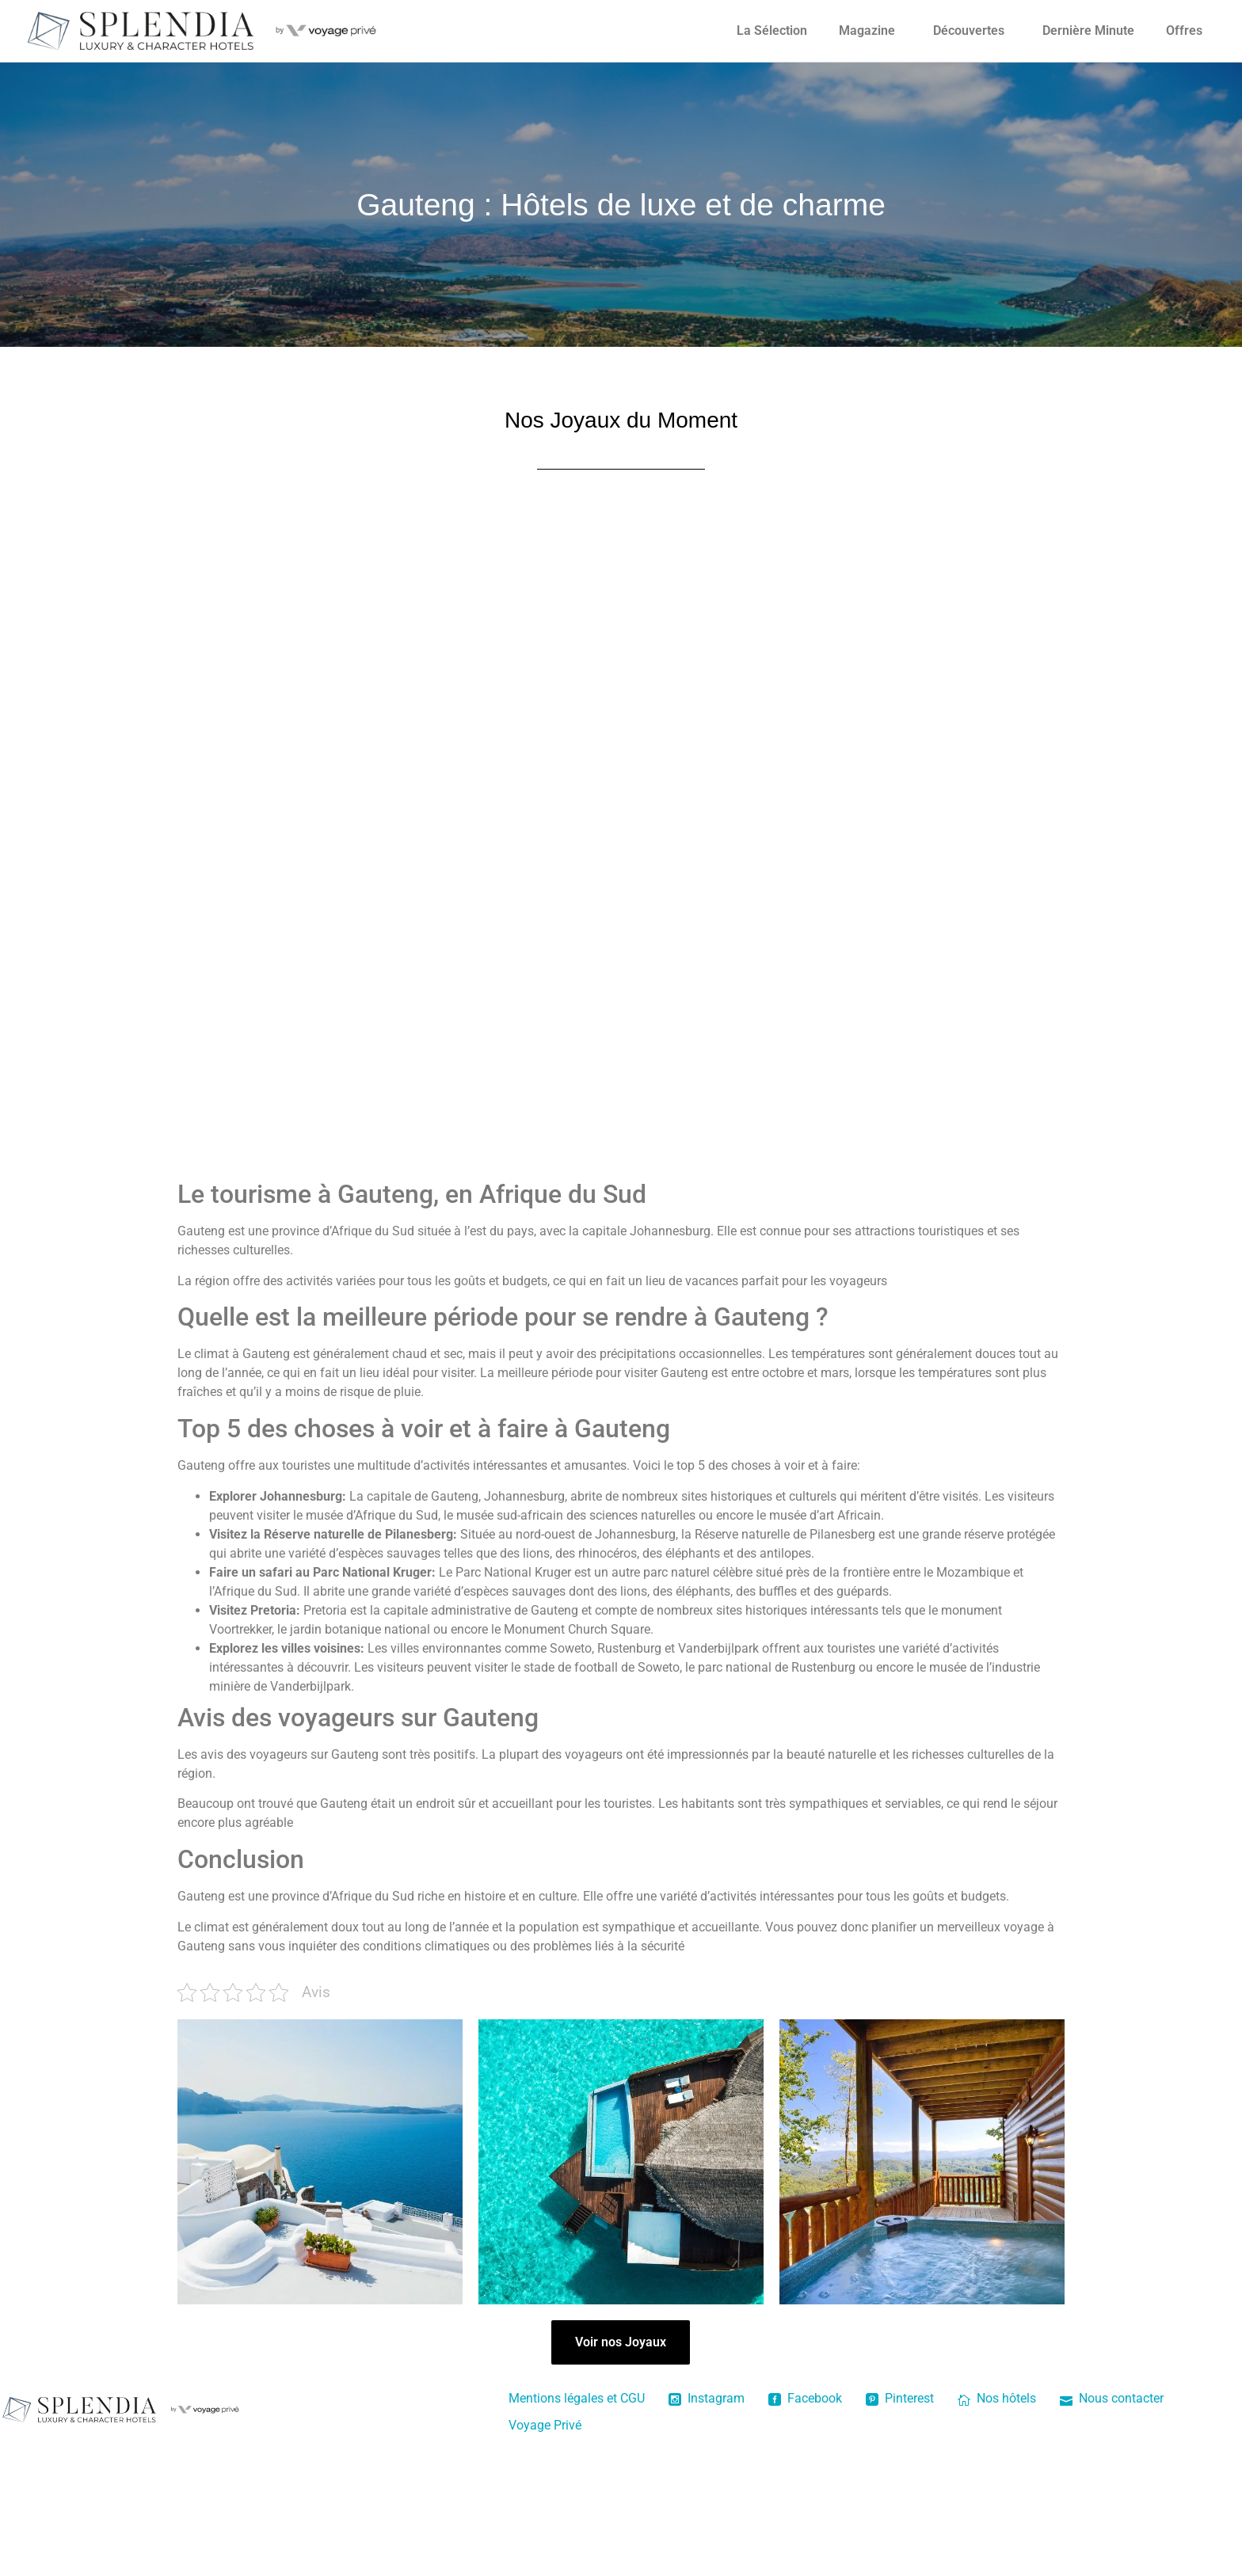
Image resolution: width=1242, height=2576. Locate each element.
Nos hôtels (997, 2398)
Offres (1184, 30)
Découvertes (968, 30)
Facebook (805, 2398)
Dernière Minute (1088, 30)
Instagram (707, 2398)
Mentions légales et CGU (577, 2398)
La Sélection (772, 30)
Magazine (867, 30)
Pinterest (900, 2398)
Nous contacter (1112, 2398)
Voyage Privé (545, 2425)
